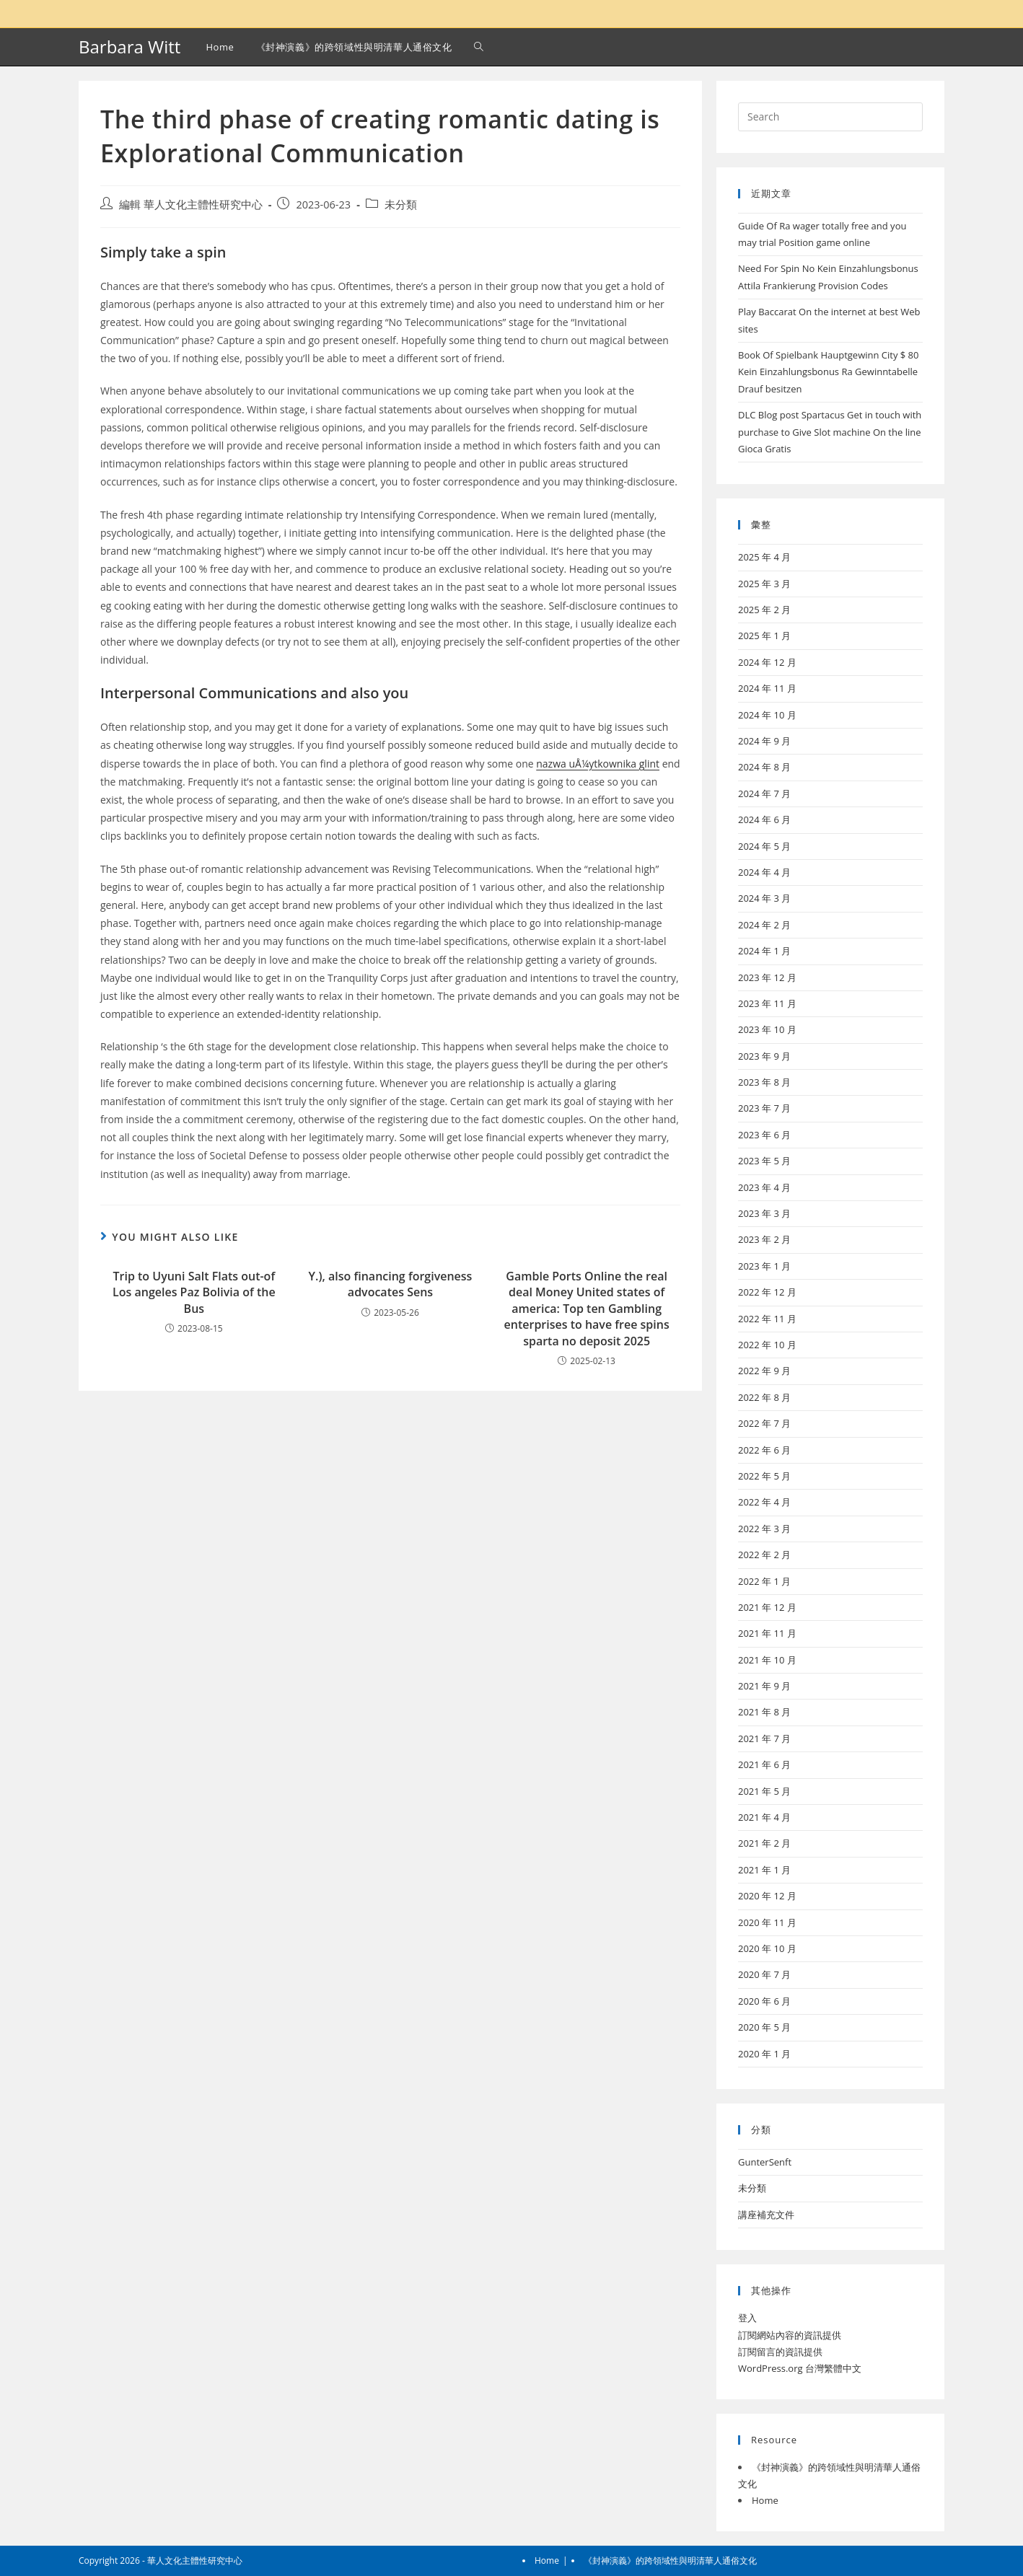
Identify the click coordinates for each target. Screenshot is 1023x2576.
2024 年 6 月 (764, 819)
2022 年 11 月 (767, 1318)
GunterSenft (764, 2161)
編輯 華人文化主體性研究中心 (191, 204)
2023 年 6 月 (764, 1134)
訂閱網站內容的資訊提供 (789, 2335)
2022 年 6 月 (764, 1449)
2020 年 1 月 (764, 2053)
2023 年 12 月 (767, 977)
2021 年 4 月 (764, 1817)
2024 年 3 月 (764, 898)
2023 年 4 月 (764, 1187)
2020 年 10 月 (767, 1948)
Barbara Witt (129, 46)
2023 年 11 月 (767, 1003)
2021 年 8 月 (764, 1711)
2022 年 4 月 (764, 1501)
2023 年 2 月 (764, 1239)
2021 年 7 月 (764, 1738)
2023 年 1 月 (764, 1266)
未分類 (401, 204)
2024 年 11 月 (767, 688)
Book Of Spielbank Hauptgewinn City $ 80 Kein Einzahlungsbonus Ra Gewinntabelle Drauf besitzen (828, 371)
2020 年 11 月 (767, 1922)
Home (765, 2500)
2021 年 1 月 (764, 1869)
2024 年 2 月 (764, 924)
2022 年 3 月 (764, 1528)
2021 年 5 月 (764, 1791)
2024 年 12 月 (767, 662)
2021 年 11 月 (767, 1633)
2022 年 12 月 (767, 1291)
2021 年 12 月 (767, 1607)
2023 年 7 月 (764, 1108)
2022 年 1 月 (764, 1581)
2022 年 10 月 (767, 1344)
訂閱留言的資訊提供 (780, 2351)
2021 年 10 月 (767, 1659)
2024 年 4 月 (764, 872)
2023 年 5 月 (764, 1160)
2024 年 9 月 (764, 740)
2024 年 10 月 (767, 714)
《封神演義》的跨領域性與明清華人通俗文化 (670, 2560)
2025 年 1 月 (764, 635)
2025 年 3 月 (764, 583)
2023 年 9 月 (764, 1056)
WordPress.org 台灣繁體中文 (799, 2368)
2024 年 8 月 (764, 766)
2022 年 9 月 (764, 1370)
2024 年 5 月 (764, 846)
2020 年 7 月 (764, 1974)
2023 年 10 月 (767, 1029)
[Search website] (478, 47)
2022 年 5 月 (764, 1475)
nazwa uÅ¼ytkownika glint (597, 763)
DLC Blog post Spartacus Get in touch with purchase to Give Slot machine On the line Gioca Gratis (829, 431)
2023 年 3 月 (764, 1213)
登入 (747, 2317)
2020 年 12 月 (767, 1895)
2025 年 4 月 (764, 556)
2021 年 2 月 (764, 1843)
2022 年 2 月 (764, 1554)
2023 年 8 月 (764, 1082)
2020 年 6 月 (764, 2001)
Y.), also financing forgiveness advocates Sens (391, 1284)
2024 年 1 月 (764, 950)
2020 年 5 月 (764, 2027)
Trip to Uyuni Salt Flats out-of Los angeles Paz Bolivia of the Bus (194, 1292)
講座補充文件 (766, 2214)
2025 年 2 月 (764, 609)
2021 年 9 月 (764, 1685)
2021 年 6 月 (764, 1764)
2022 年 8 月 (764, 1397)
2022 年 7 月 (764, 1423)
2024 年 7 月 (764, 793)
